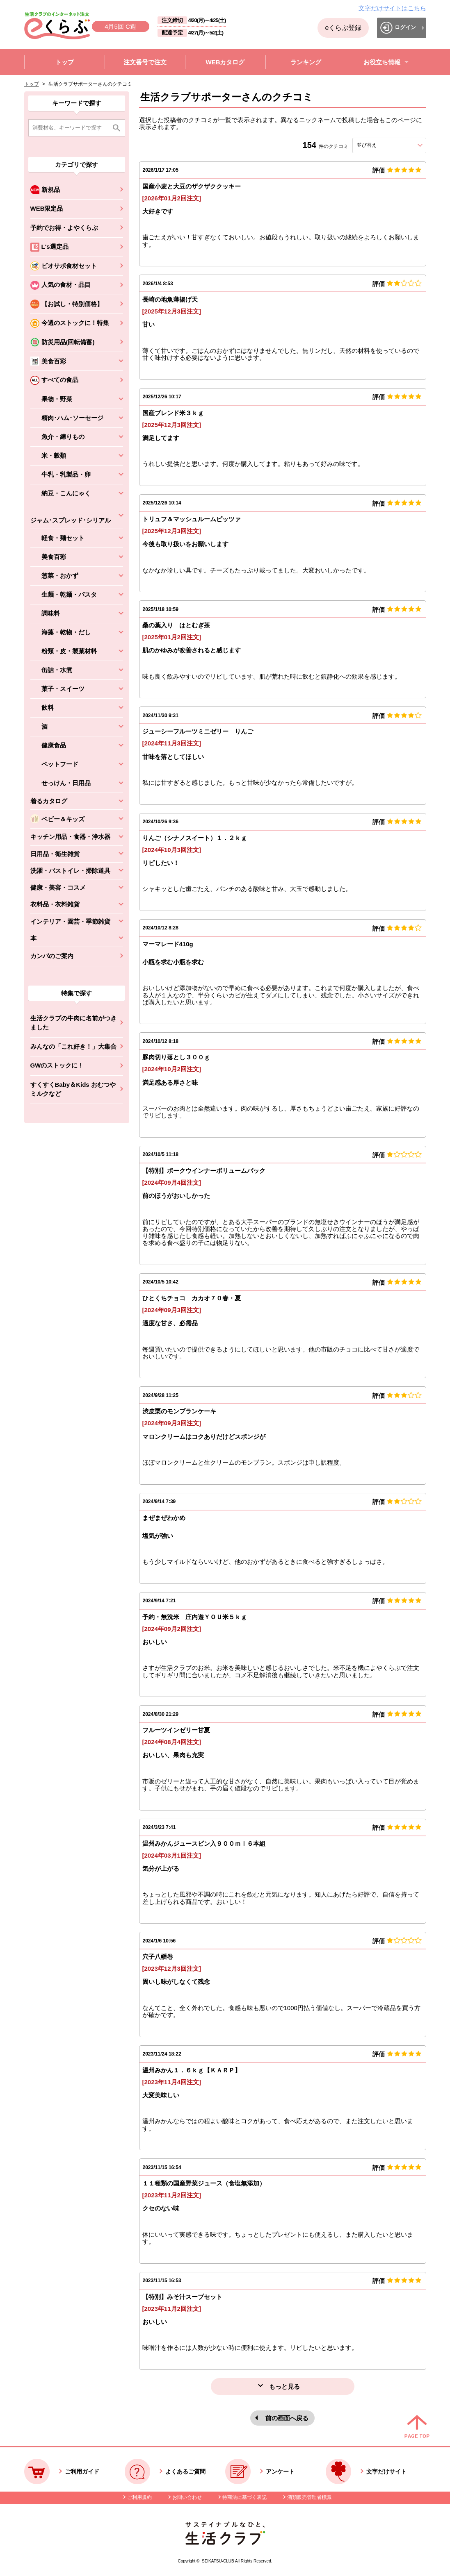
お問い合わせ (187, 2497)
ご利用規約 (139, 2497)
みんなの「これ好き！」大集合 (73, 1046)
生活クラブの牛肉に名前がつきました (73, 1023)
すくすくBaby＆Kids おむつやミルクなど (73, 1089)
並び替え (381, 145)
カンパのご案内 (51, 955)
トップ (31, 84)
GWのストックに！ (57, 1065)
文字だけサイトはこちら (392, 8)
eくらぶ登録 (343, 27)
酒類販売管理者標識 (309, 2497)
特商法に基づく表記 (244, 2497)
